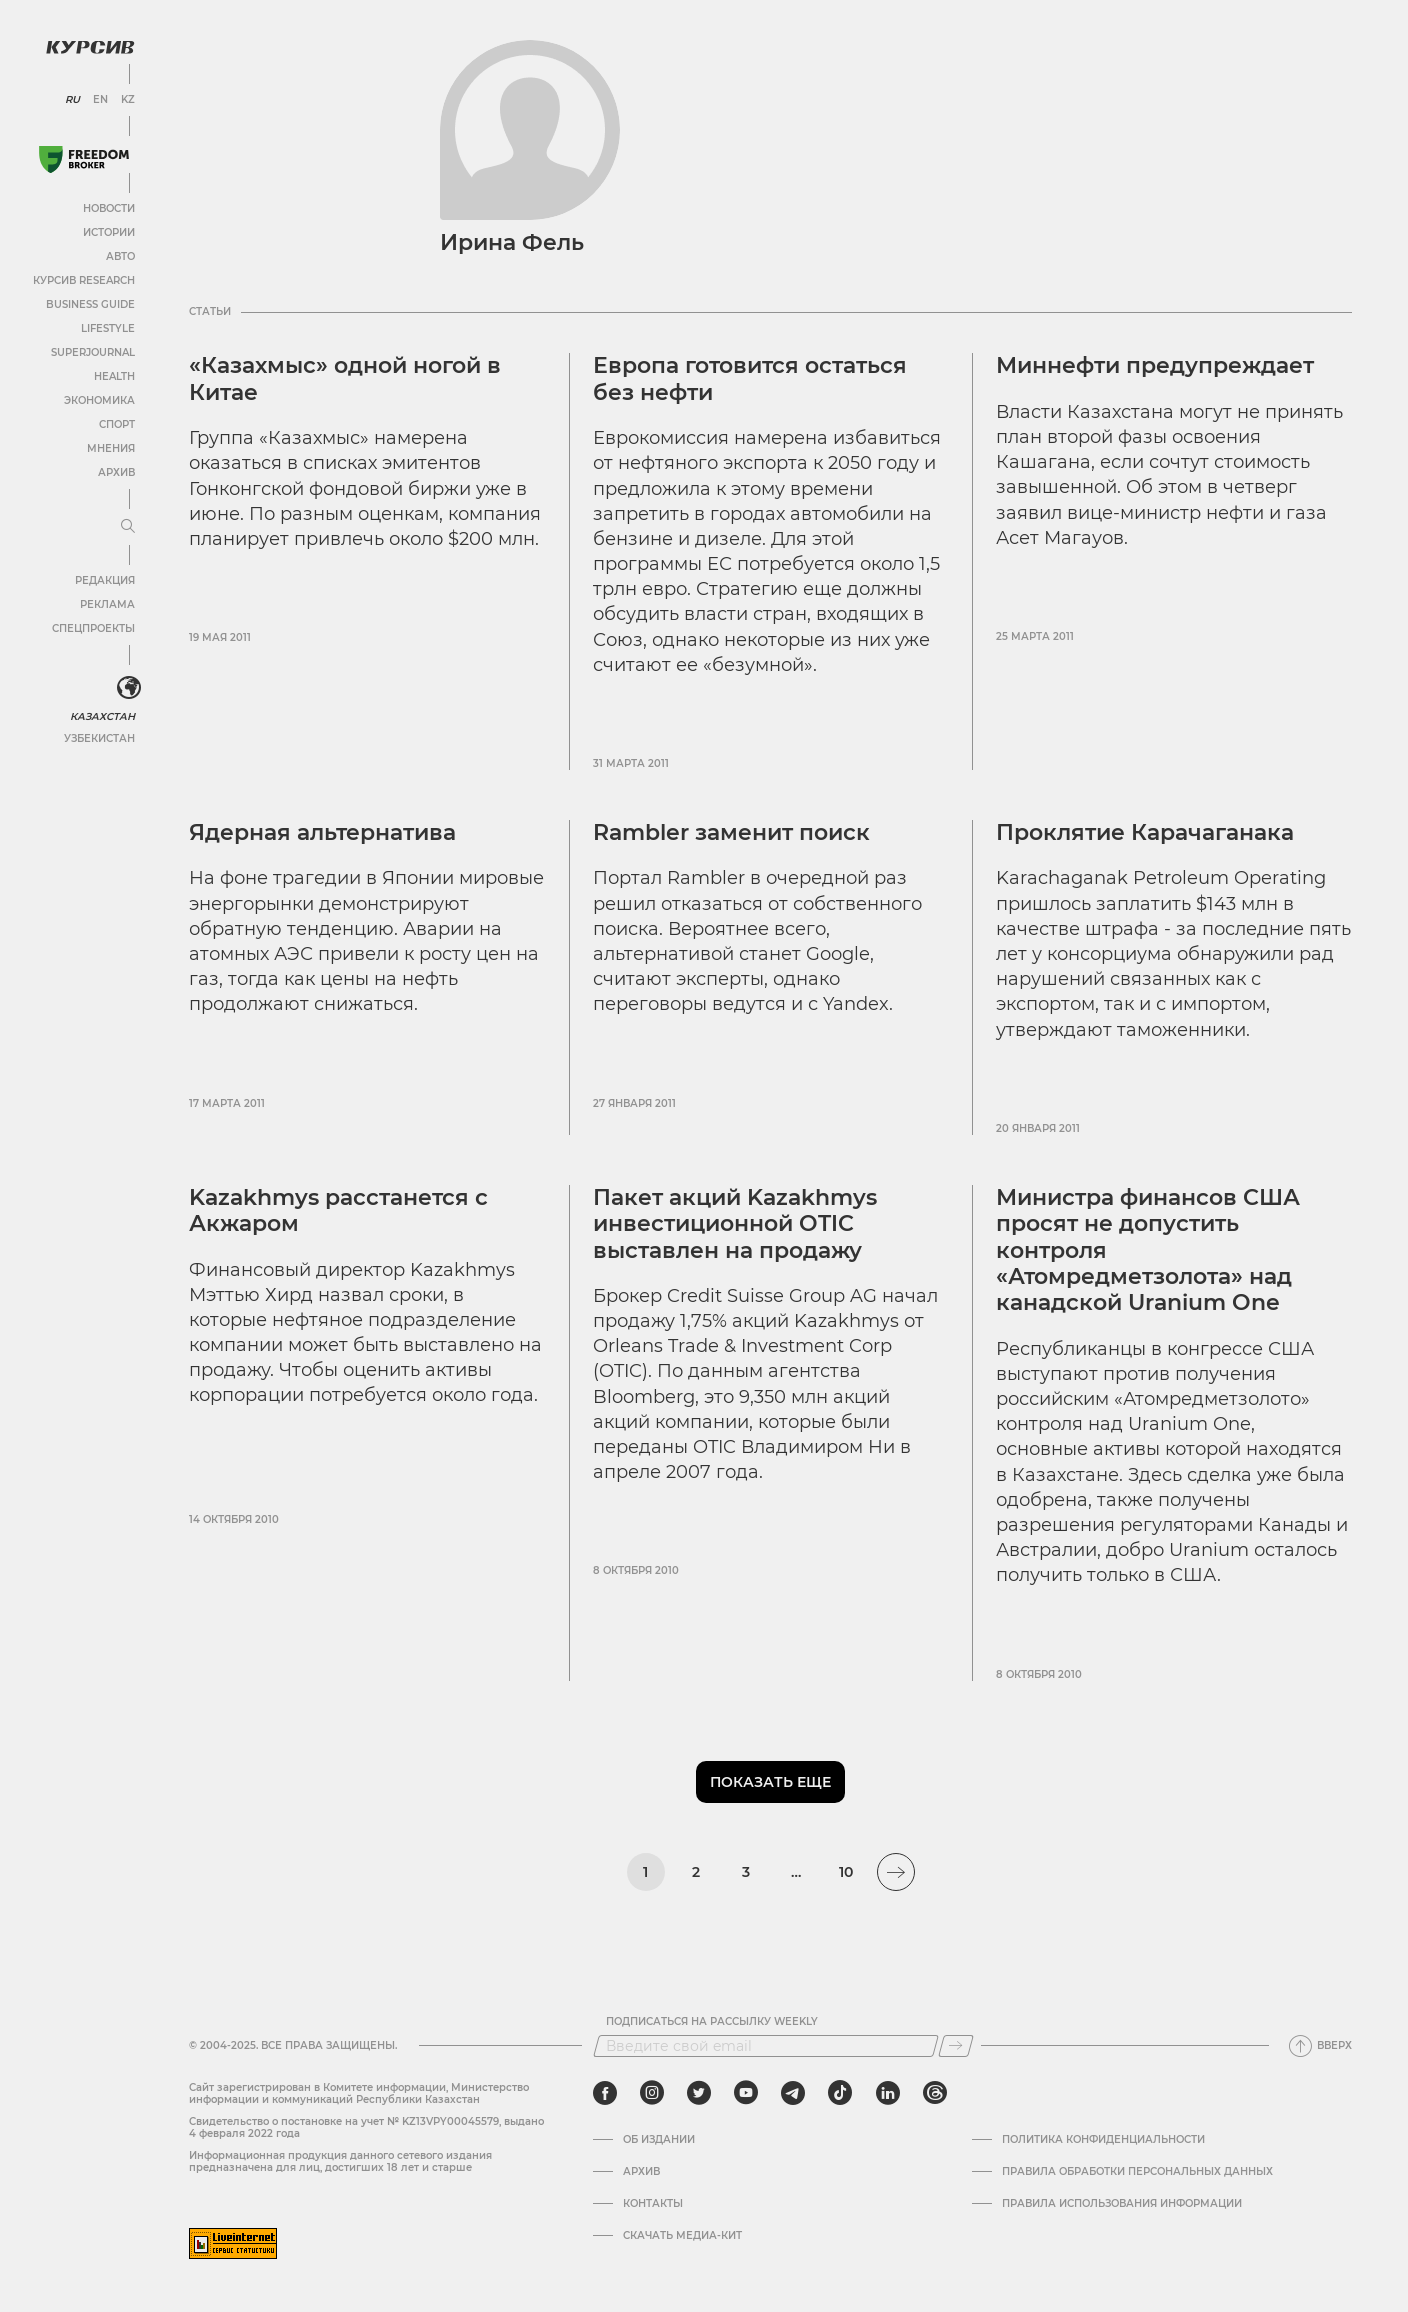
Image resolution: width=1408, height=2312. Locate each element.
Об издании (659, 2140)
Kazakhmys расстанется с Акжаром (338, 1210)
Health (114, 376)
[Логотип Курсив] (90, 47)
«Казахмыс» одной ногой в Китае (345, 378)
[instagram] (652, 2093)
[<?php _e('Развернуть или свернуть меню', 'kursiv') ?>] (129, 688)
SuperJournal (93, 352)
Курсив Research (84, 280)
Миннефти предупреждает (1155, 365)
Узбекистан (99, 738)
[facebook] (605, 2093)
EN (100, 100)
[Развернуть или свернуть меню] (128, 527)
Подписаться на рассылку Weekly (712, 2022)
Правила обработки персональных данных (1137, 2172)
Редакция (105, 580)
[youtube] (746, 2093)
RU (72, 100)
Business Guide (90, 304)
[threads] (935, 2093)
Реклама (107, 604)
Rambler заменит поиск (731, 832)
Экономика (99, 400)
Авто (120, 256)
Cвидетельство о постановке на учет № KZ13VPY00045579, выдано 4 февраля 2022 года (366, 2127)
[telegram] (793, 2093)
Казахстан (102, 716)
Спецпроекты (93, 628)
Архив (116, 472)
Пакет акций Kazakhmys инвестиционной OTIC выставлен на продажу (735, 1224)
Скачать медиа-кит (682, 2236)
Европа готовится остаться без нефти (750, 378)
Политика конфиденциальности (1103, 2140)
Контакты (653, 2204)
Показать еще (770, 1782)
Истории (109, 232)
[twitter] (699, 2093)
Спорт (117, 424)
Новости (109, 208)
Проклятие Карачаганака (1145, 832)
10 (846, 1872)
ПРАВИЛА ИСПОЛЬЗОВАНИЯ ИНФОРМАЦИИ (1122, 2204)
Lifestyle (108, 328)
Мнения (111, 448)
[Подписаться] (956, 2046)
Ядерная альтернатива (322, 832)
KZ (128, 100)
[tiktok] (840, 2093)
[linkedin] (887, 2093)
